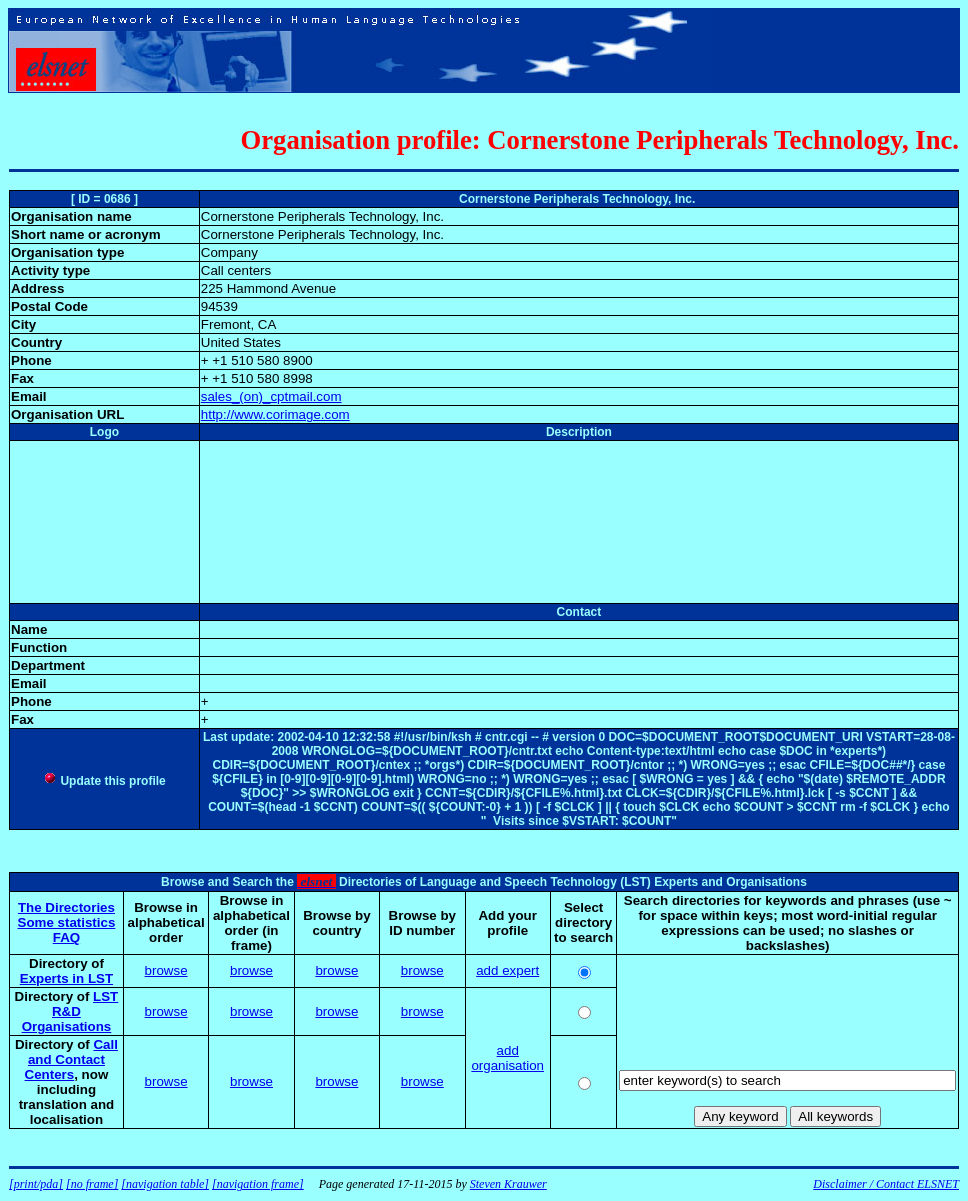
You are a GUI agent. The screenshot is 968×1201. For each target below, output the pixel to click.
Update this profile (104, 781)
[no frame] (92, 1184)
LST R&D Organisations (70, 1011)
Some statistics (67, 922)
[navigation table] (165, 1184)
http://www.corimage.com (275, 414)
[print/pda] (36, 1184)
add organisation (507, 1058)
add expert (507, 970)
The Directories (66, 907)
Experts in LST (66, 978)
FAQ (66, 937)
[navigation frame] (258, 1184)
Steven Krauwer (508, 1184)
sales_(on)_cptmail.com (271, 396)
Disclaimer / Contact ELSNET (886, 1184)
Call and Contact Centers (71, 1059)
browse (166, 970)
